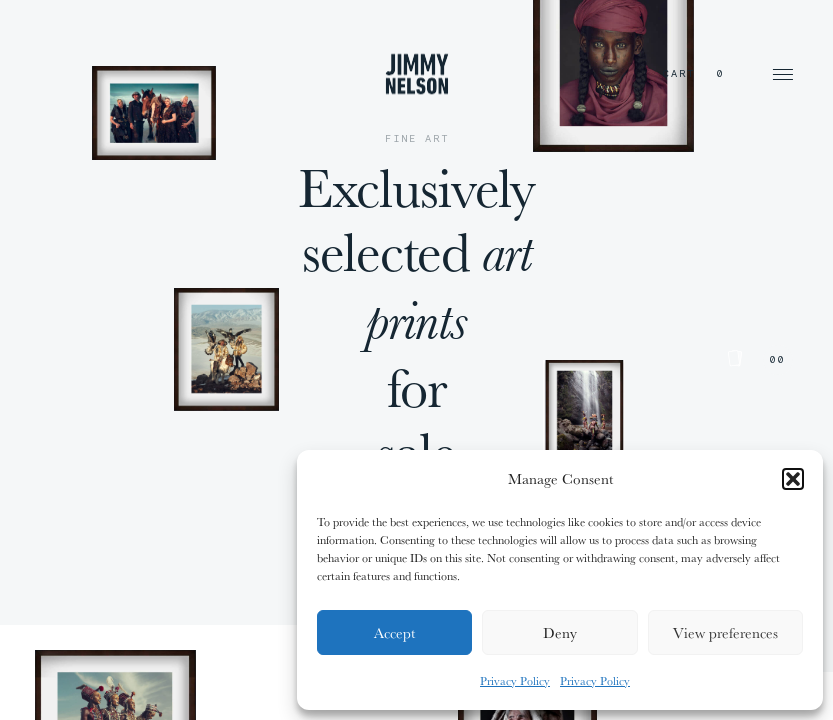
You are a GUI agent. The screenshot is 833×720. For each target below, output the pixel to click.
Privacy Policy (515, 680)
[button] (793, 479)
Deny (560, 632)
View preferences (725, 632)
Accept (394, 632)
